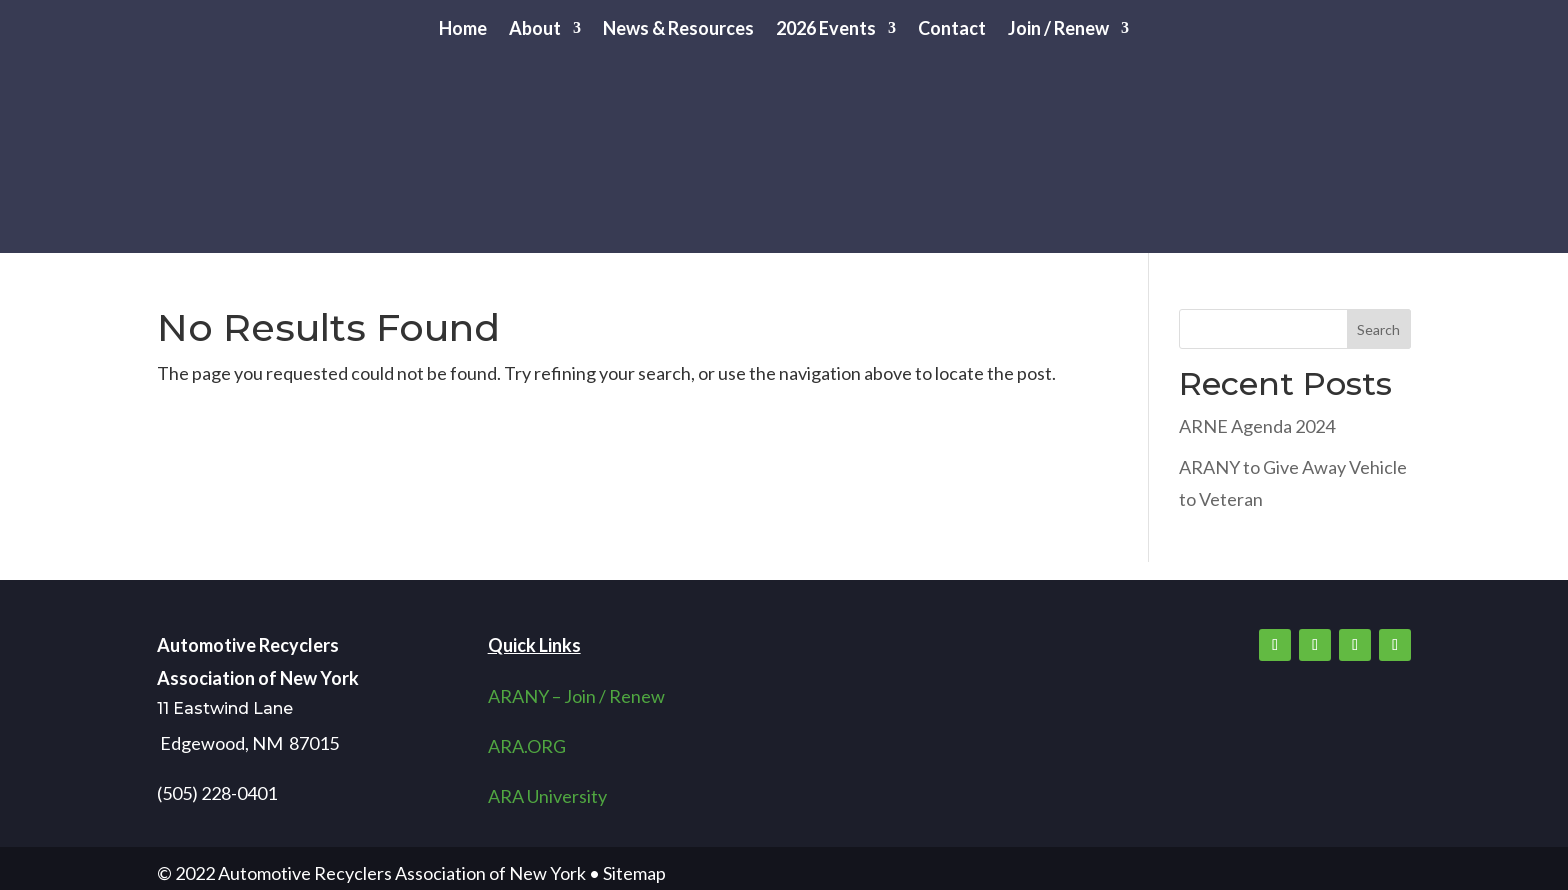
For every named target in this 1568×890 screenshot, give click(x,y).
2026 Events (826, 30)
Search (1378, 329)
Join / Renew (1058, 30)
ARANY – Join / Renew (576, 696)
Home (463, 30)
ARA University (547, 796)
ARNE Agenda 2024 (1257, 426)
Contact (952, 30)
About (535, 30)
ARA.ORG (527, 746)
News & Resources (678, 30)
